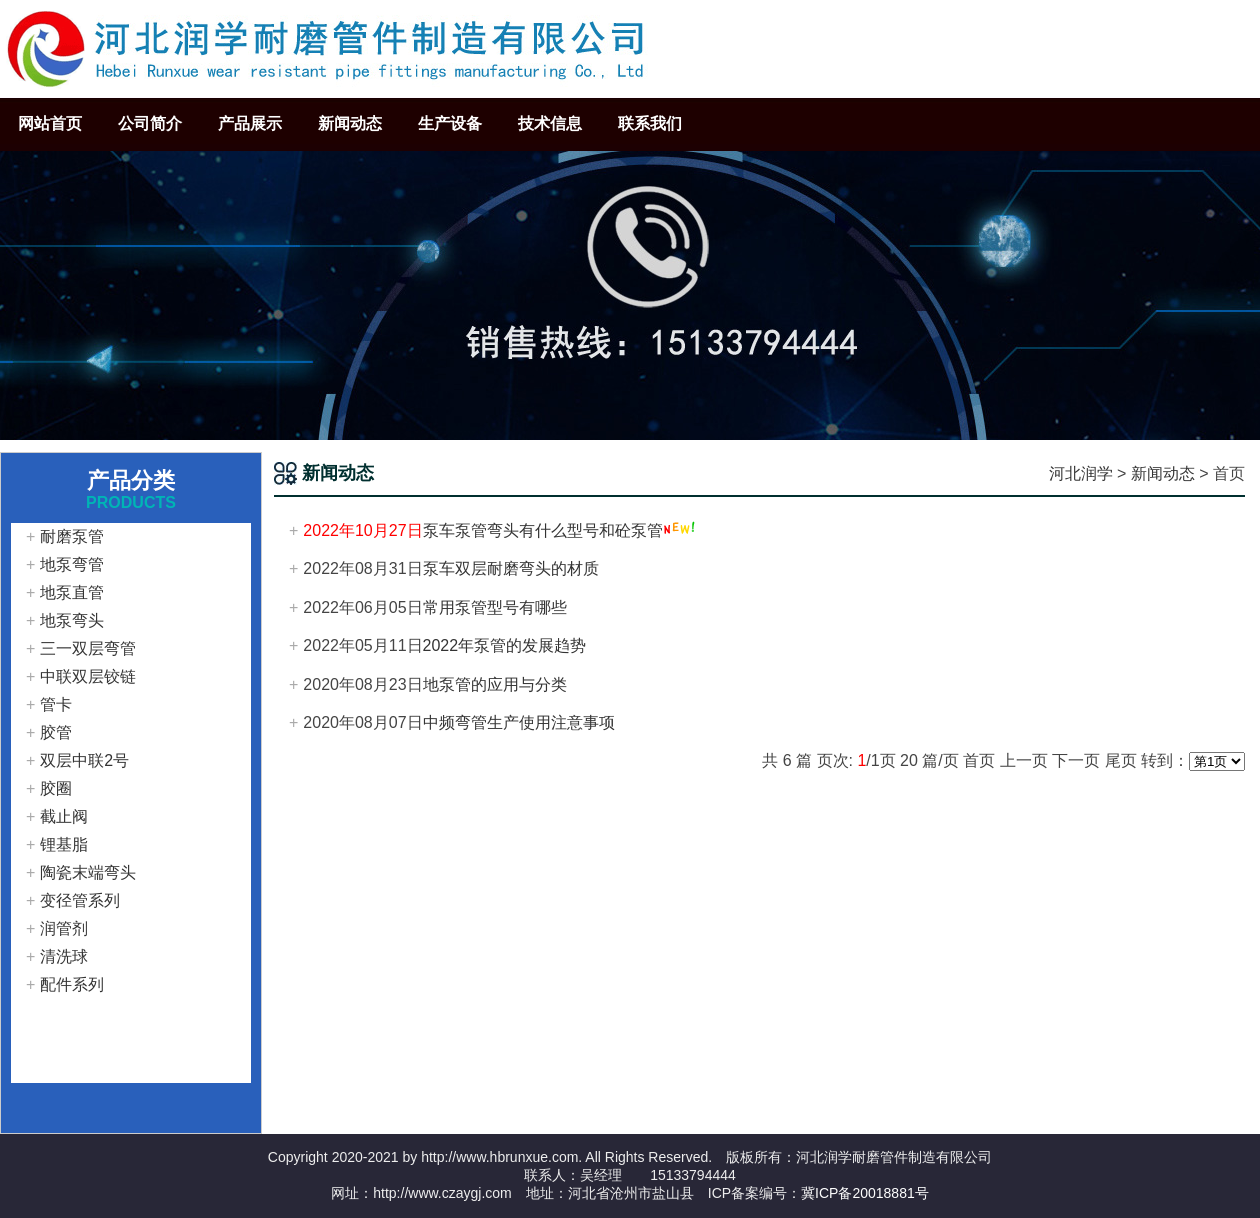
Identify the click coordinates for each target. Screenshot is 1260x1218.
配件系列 (72, 984)
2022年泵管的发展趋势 (505, 645)
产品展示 (250, 123)
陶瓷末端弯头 (88, 872)
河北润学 (1081, 473)
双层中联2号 (84, 760)
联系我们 (650, 123)
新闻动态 (350, 123)
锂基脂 (64, 844)
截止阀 (64, 816)
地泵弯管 (72, 564)
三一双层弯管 (88, 648)
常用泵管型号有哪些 (495, 607)
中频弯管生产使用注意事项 (519, 722)
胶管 (56, 732)
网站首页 (50, 123)
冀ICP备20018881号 (865, 1193)
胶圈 (56, 788)
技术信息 (550, 123)
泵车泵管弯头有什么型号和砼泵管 (543, 530)
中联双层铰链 (88, 676)
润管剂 (64, 928)
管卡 (56, 704)
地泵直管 (72, 592)
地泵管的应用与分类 (495, 684)
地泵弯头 (72, 620)
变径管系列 (80, 900)
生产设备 (450, 123)
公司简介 (150, 123)
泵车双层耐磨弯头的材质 (511, 568)
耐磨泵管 (72, 536)
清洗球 (64, 956)
